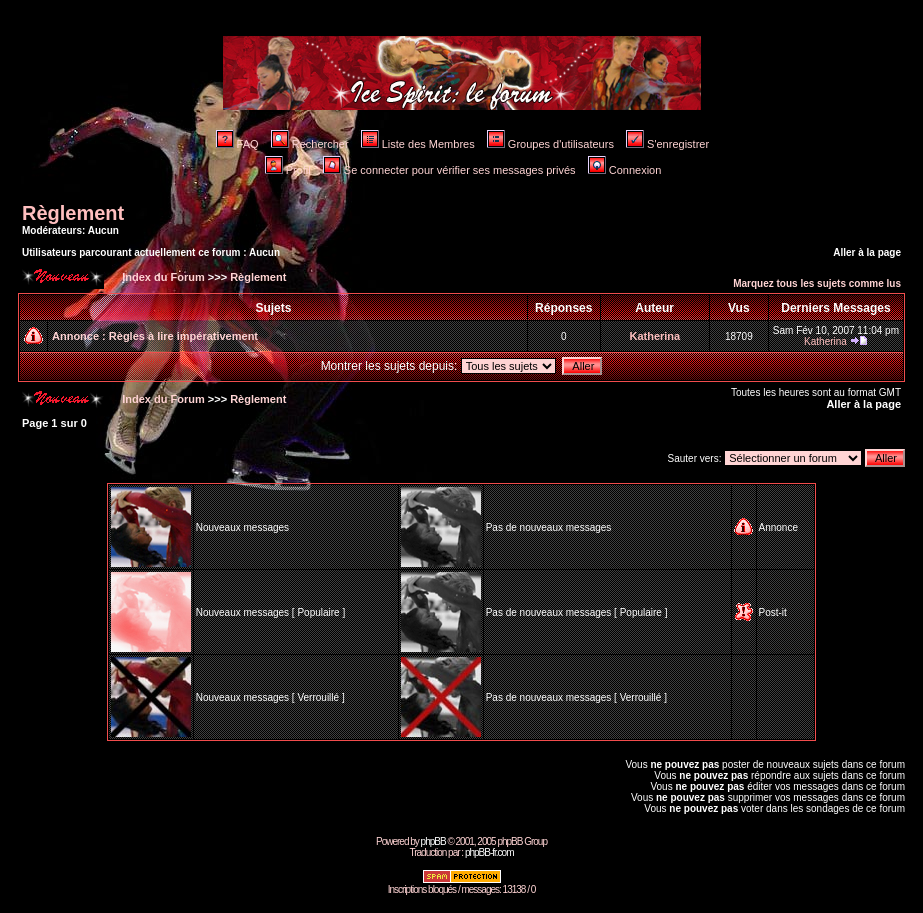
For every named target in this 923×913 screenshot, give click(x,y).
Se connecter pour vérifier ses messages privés (449, 170)
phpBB (433, 841)
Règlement (73, 213)
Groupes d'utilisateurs (550, 144)
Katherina (654, 336)
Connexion (625, 170)
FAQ (237, 144)
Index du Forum (162, 277)
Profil (288, 170)
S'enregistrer (667, 144)
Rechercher (310, 144)
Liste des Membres (418, 144)
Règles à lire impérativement (183, 336)
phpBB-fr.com (489, 852)
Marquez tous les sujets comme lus (817, 283)
